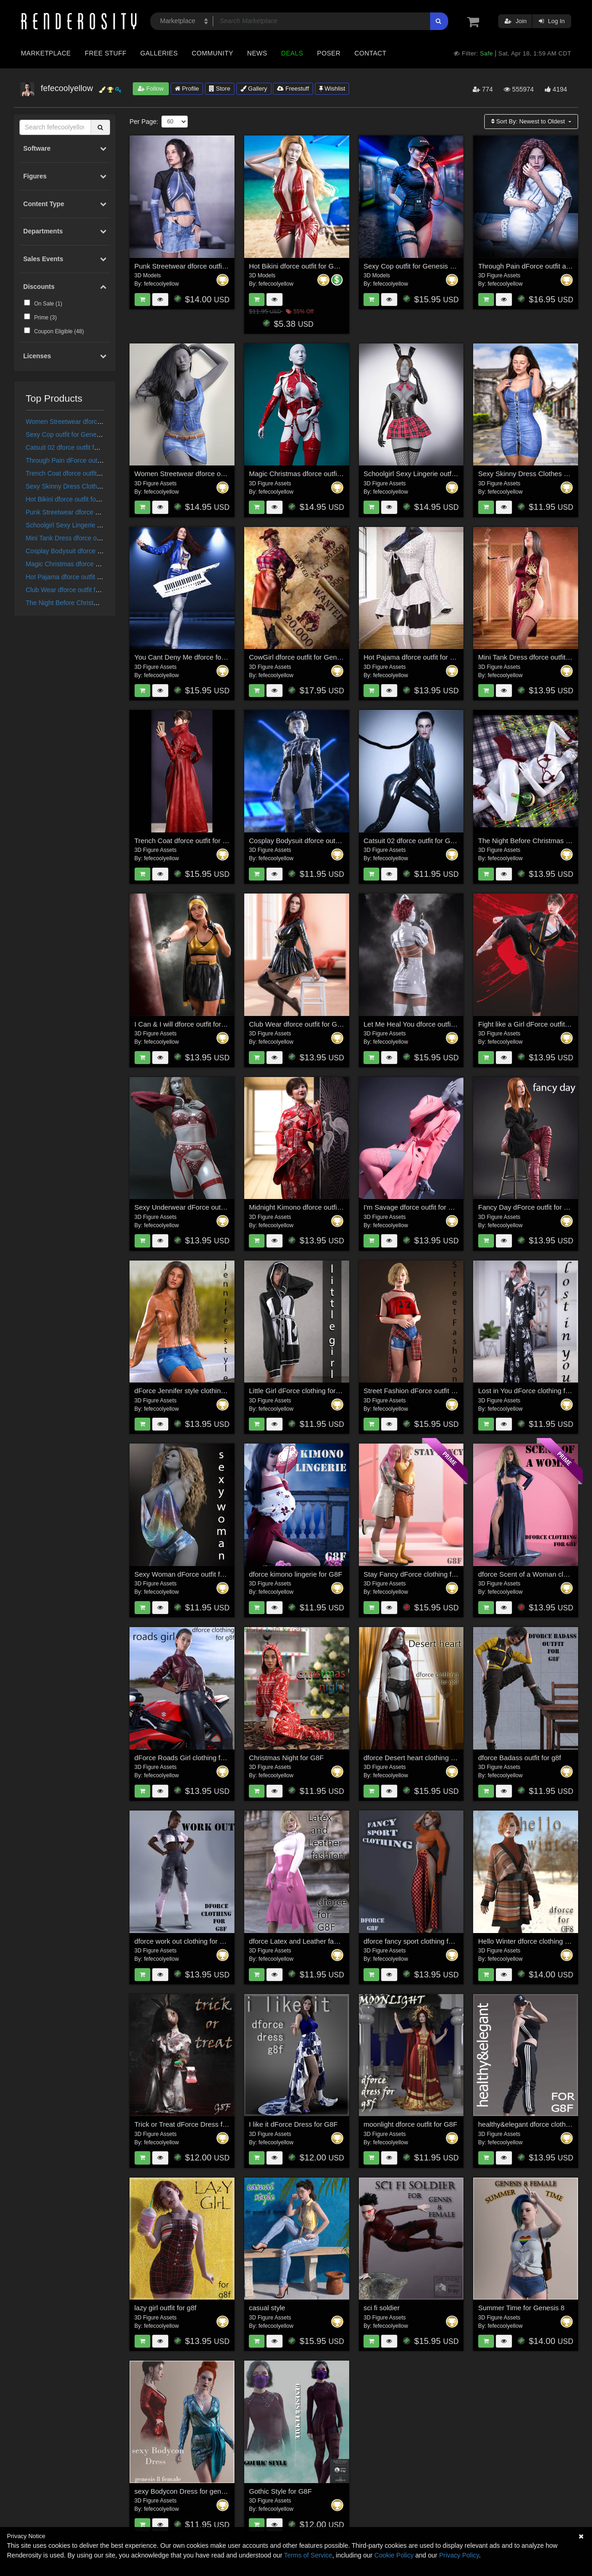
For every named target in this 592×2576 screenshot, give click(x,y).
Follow (151, 88)
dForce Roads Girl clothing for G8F (188, 1758)
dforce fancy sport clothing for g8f (415, 1941)
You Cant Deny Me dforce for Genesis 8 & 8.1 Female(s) (221, 657)
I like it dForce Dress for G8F (293, 2124)
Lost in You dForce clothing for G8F (532, 1391)
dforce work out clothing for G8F (184, 1941)
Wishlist (332, 88)
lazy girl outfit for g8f (166, 2308)
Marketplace (46, 53)
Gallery (253, 88)
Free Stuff (105, 53)
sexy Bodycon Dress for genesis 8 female (198, 2491)
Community (213, 53)
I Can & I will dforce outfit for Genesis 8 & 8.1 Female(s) (220, 1024)
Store (219, 88)
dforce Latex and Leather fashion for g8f (310, 1941)
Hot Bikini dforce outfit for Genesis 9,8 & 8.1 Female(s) (333, 266)
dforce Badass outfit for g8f (519, 1758)
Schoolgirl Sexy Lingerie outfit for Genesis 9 (89, 525)
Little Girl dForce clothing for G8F (300, 1391)
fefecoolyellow (161, 284)
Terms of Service (308, 2555)
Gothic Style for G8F (280, 2491)
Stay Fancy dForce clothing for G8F (418, 1574)
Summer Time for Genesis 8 (521, 2308)
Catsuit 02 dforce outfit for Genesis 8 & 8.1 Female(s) (102, 447)
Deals (292, 53)
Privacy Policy (459, 2555)
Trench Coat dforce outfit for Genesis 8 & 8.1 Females (103, 473)
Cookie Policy (393, 2555)
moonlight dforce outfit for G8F (410, 2124)
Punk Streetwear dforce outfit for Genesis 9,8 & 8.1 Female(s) (229, 266)
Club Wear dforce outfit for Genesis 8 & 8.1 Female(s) (103, 590)
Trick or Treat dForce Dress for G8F (189, 2124)
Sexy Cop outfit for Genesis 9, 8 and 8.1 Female (95, 434)
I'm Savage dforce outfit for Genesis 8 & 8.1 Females (445, 1207)
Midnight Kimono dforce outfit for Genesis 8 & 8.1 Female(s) (341, 1207)
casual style (267, 2308)
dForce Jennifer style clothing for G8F (192, 1391)
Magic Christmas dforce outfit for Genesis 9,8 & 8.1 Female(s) (344, 473)
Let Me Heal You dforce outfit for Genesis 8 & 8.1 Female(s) (455, 1024)
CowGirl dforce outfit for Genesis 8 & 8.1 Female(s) (327, 657)
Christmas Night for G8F (286, 1758)
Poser (328, 53)
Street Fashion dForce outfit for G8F (419, 1391)
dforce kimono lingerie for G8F (295, 1574)
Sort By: (529, 121)
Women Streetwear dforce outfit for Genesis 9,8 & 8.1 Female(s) (233, 473)
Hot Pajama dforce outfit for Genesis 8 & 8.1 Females (102, 577)
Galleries (159, 53)
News (257, 53)
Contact (370, 53)
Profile (187, 88)
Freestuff (293, 88)
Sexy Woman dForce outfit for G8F (188, 1574)
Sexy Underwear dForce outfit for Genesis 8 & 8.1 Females (225, 1207)
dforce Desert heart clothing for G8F (419, 1758)
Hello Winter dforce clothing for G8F (533, 1941)
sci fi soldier (382, 2308)
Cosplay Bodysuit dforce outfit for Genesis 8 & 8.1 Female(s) (342, 840)
